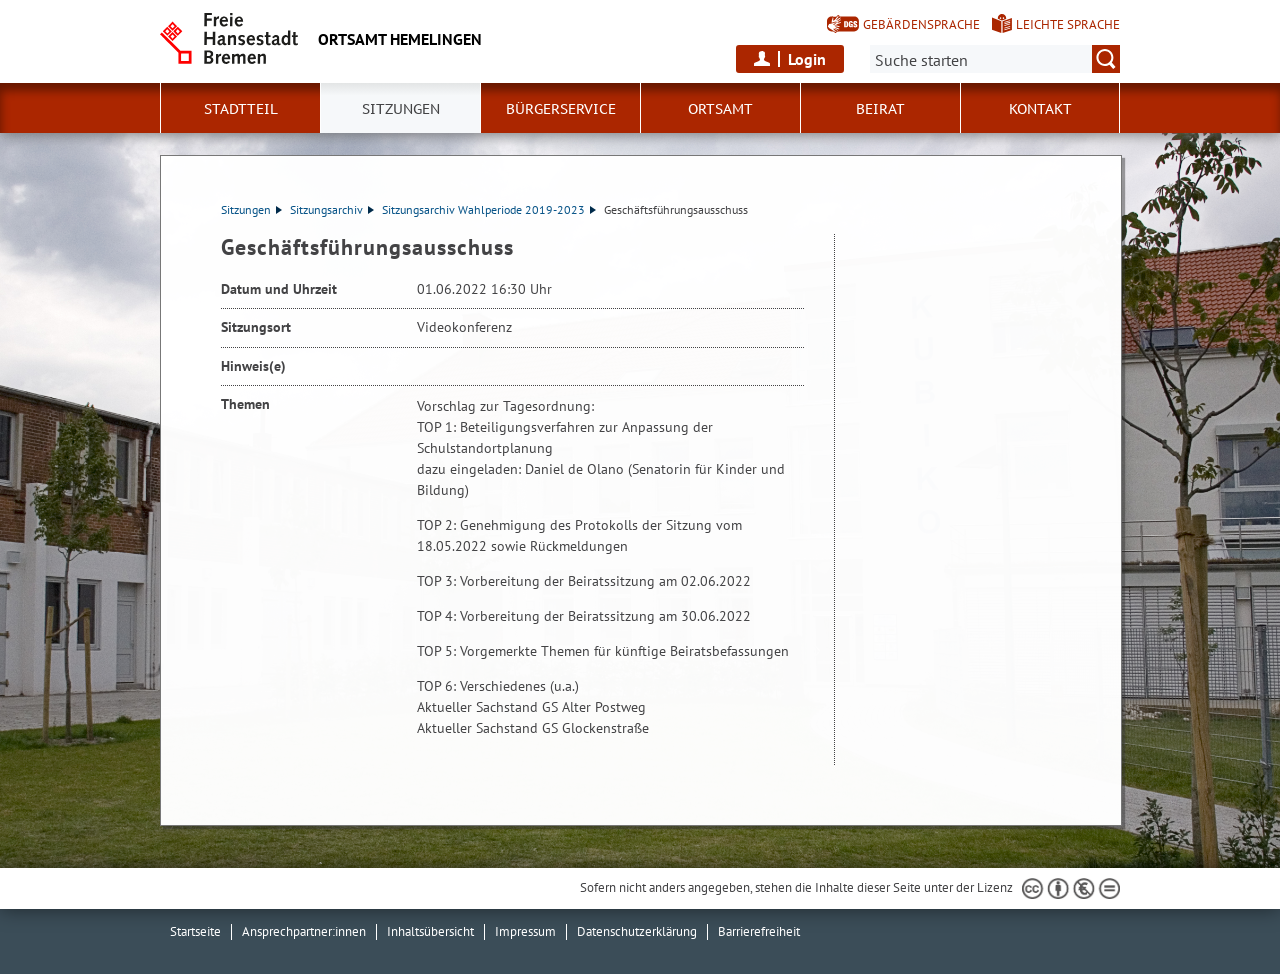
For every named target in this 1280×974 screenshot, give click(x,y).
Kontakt (1040, 109)
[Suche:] (995, 59)
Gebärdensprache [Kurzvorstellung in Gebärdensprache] (921, 24)
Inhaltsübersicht (430, 931)
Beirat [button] (880, 109)
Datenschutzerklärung (637, 931)
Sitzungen (251, 209)
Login (807, 59)
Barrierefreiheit (759, 931)
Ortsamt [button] (720, 109)
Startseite (195, 931)
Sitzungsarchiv (332, 209)
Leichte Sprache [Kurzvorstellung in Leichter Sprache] (1068, 24)
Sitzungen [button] (401, 109)
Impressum (525, 931)
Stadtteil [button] (241, 109)
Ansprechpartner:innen (304, 931)
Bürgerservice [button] (561, 109)
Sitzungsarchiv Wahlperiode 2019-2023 (489, 209)
